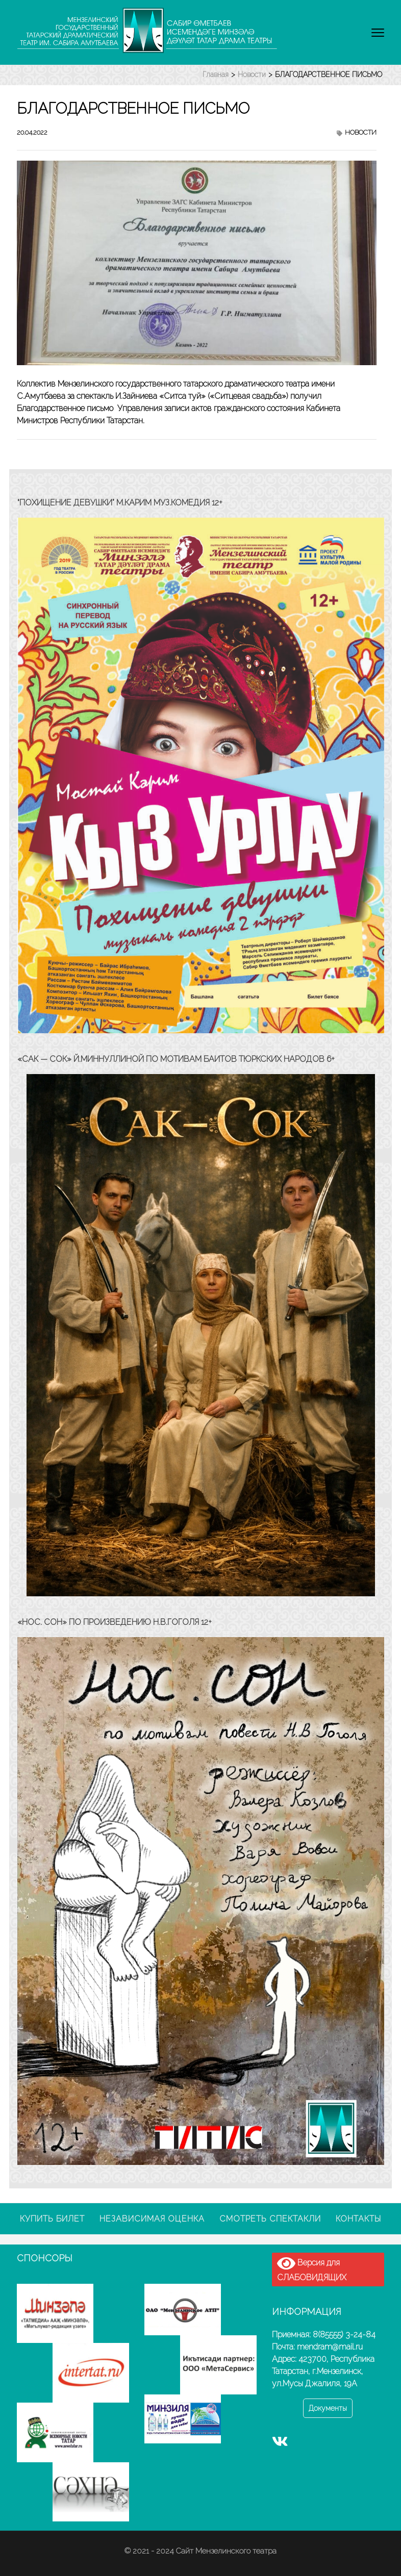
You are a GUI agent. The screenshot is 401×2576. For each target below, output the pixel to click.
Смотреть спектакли (270, 2219)
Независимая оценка (152, 2219)
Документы (328, 2408)
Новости (361, 132)
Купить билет (52, 2219)
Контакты (358, 2219)
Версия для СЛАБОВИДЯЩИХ (311, 2268)
